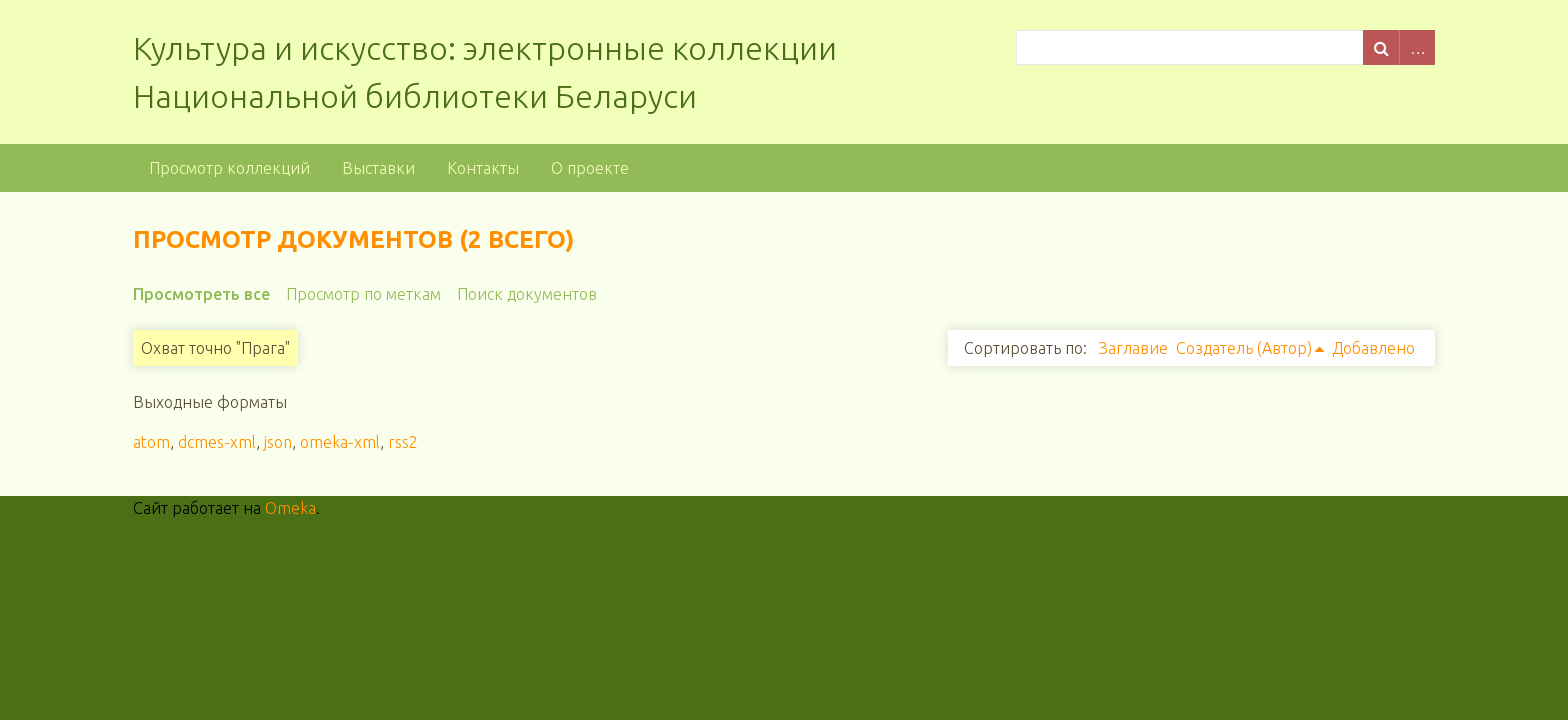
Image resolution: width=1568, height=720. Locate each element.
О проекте (590, 168)
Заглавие (1133, 348)
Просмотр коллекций (229, 168)
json (278, 442)
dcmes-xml (217, 442)
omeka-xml (340, 442)
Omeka (290, 508)
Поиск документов (527, 294)
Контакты (483, 168)
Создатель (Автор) (1244, 348)
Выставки (378, 168)
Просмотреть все (201, 294)
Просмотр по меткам (363, 294)
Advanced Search (1417, 47)
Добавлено (1373, 348)
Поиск (1381, 47)
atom (151, 442)
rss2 (403, 442)
